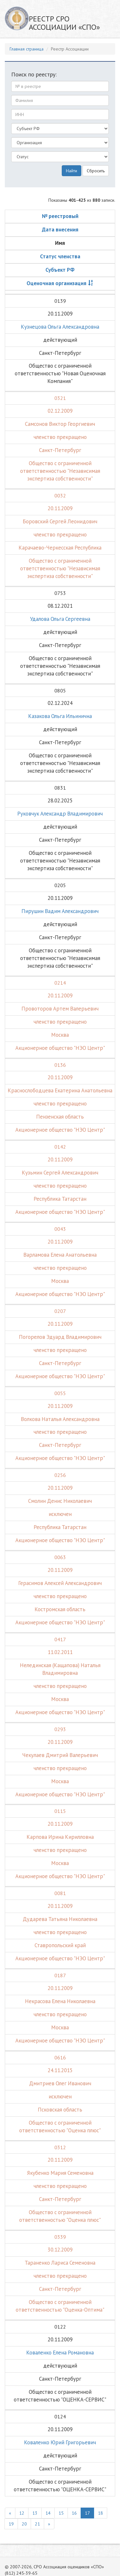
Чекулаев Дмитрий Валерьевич (60, 1755)
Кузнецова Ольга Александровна (60, 326)
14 (48, 2513)
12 (21, 2513)
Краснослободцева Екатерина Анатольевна (60, 1090)
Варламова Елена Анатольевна (60, 1254)
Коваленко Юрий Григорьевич (60, 2442)
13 (34, 2513)
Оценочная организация (56, 283)
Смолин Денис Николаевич (60, 1500)
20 (24, 2524)
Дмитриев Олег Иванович (60, 2083)
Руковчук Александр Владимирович (60, 813)
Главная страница (27, 49)
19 (11, 2524)
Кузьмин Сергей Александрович (60, 1172)
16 (74, 2513)
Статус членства (60, 256)
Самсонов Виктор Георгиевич (60, 423)
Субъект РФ (60, 269)
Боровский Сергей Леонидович (60, 521)
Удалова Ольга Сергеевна (60, 618)
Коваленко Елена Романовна (60, 2352)
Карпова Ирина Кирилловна (60, 1836)
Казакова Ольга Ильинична (60, 716)
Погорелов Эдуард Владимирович (60, 1336)
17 (87, 2513)
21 (37, 2524)
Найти (71, 171)
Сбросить (96, 171)
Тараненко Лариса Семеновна (60, 2262)
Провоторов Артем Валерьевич (60, 1008)
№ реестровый (60, 216)
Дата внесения (60, 229)
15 (61, 2513)
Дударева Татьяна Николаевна (60, 1919)
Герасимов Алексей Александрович (60, 1583)
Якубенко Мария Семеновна (60, 2172)
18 (100, 2513)
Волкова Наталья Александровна (60, 1419)
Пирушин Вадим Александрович (60, 911)
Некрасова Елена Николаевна (60, 2001)
